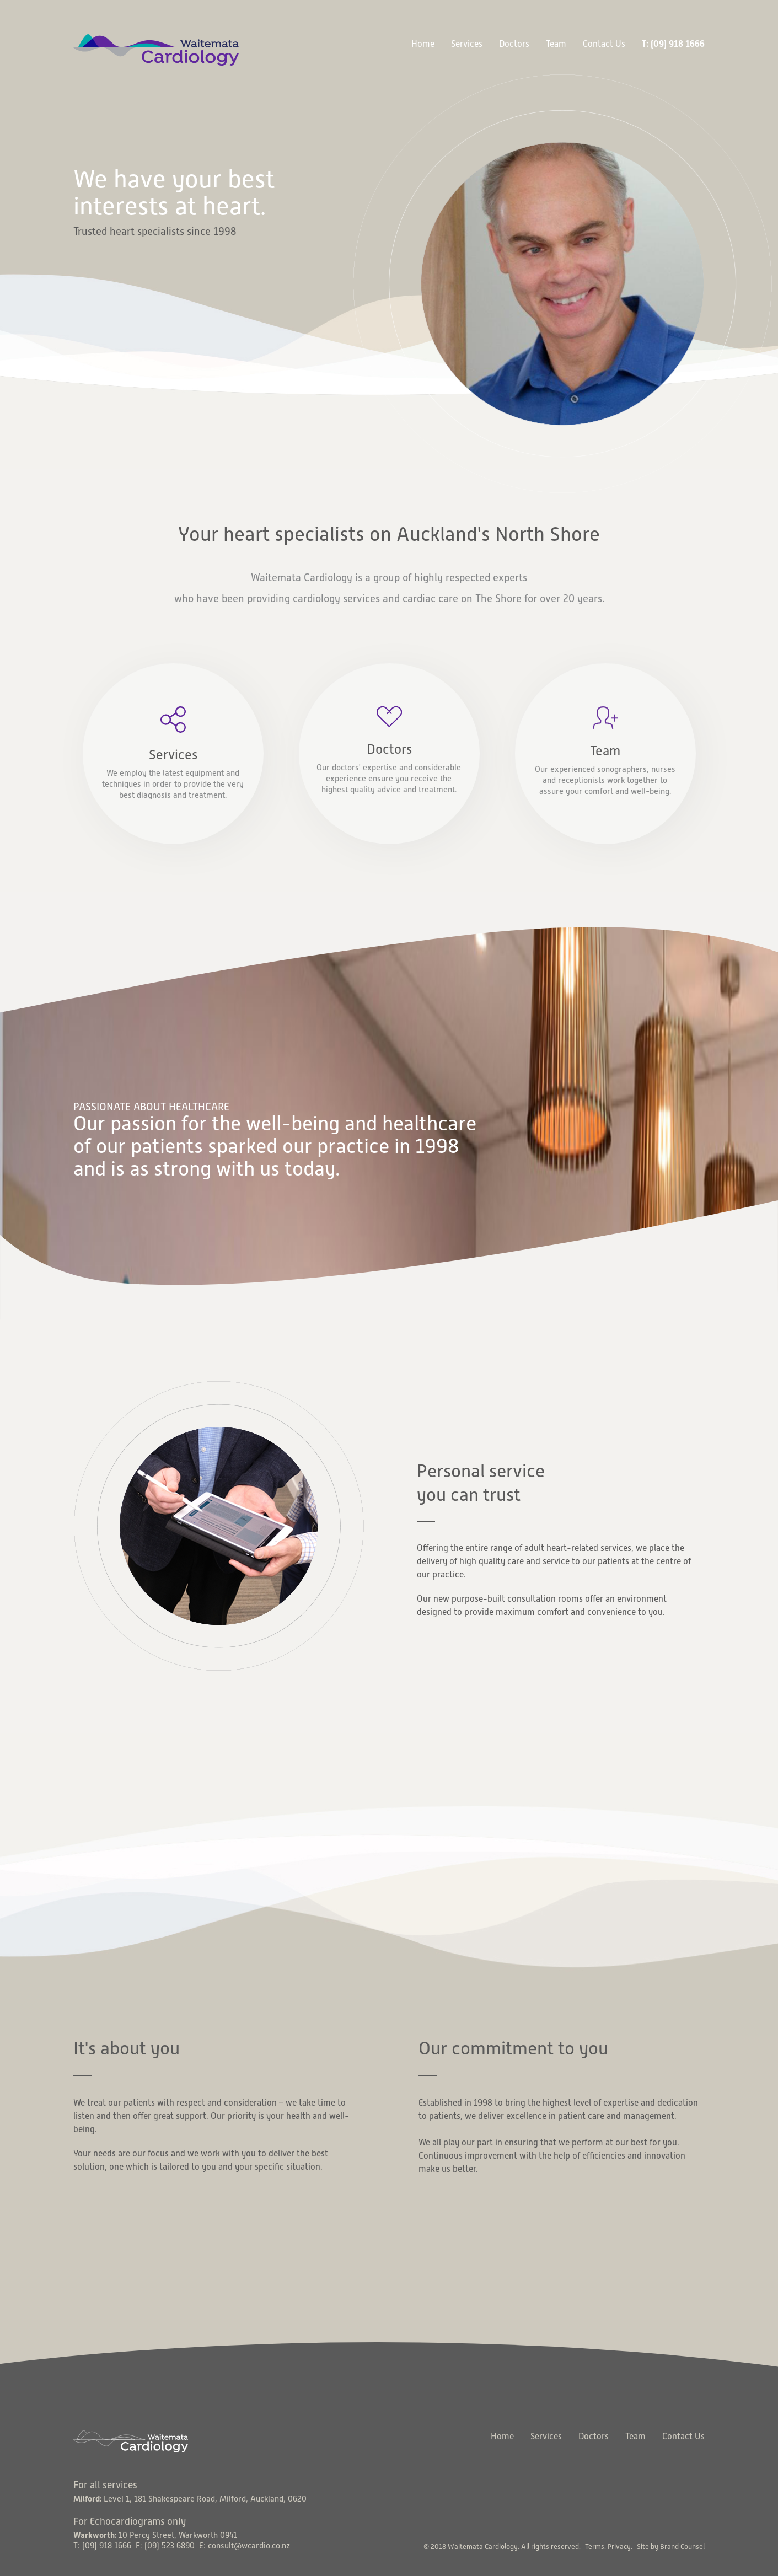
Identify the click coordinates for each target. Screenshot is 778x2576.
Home (422, 44)
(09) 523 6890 (169, 2546)
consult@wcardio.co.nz (249, 2546)
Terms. (595, 2546)
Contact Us (604, 44)
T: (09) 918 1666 (673, 44)
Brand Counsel (682, 2546)
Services (466, 44)
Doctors (514, 44)
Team (556, 44)
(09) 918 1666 (106, 2546)
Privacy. (620, 2546)
